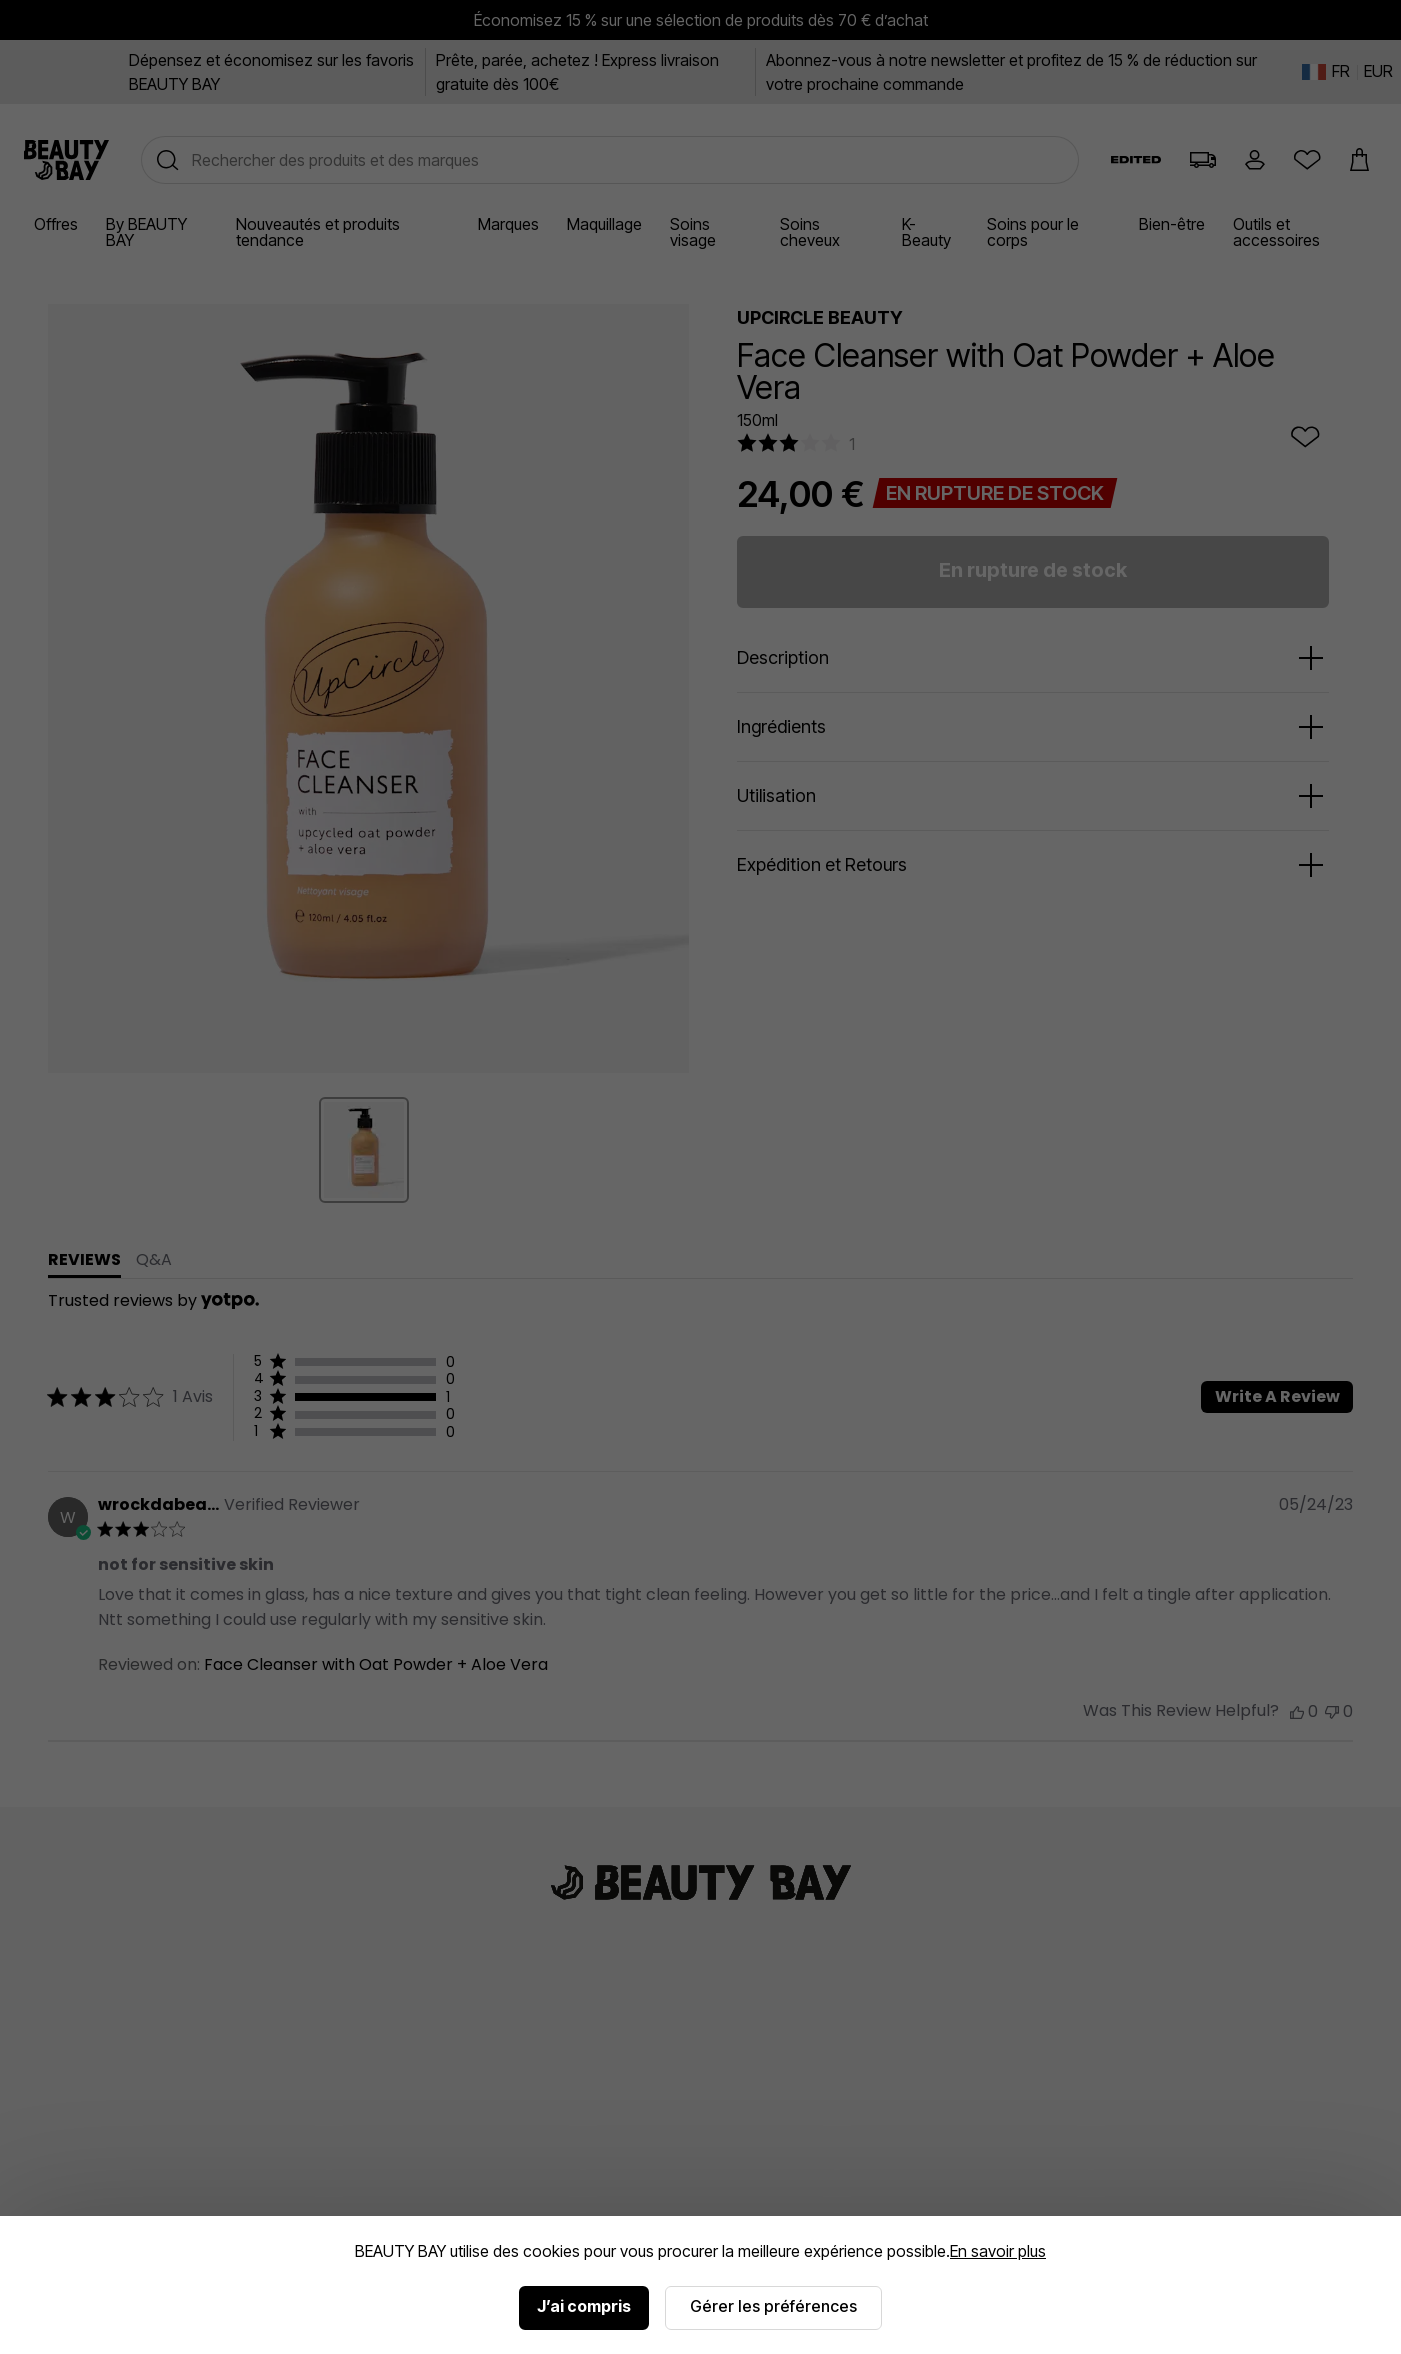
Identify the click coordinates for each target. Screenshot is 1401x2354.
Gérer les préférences (773, 2306)
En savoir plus (998, 2251)
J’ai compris (584, 2306)
